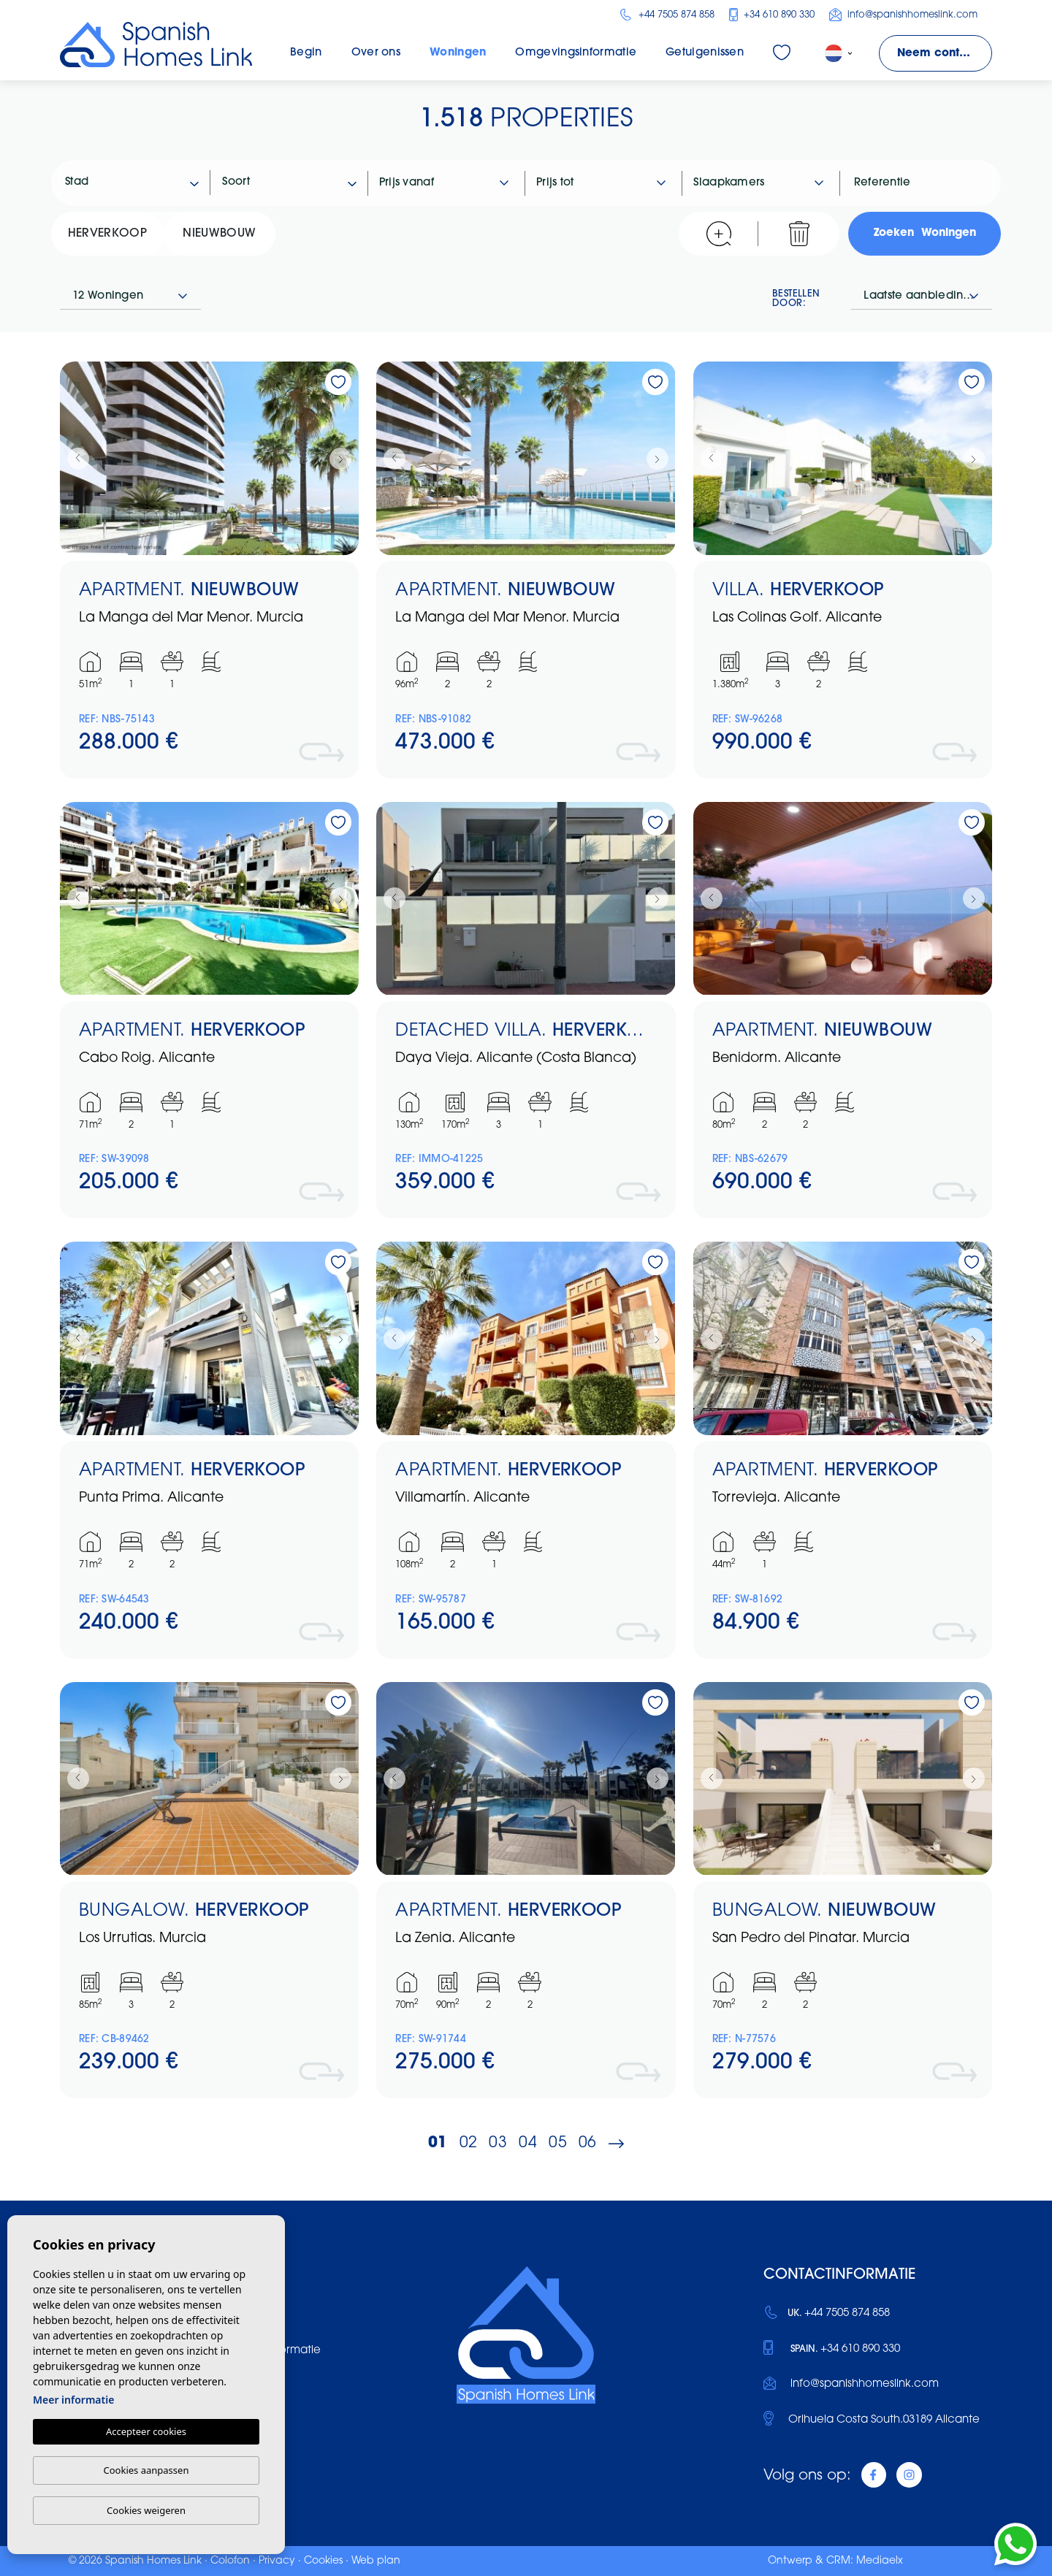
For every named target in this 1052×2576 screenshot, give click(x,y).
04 (528, 2143)
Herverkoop (107, 234)
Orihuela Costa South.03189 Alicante (884, 2420)
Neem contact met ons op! (944, 53)
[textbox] (138, 183)
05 (558, 2143)
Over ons (375, 52)
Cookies (323, 2561)
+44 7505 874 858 (666, 15)
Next (344, 458)
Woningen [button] (458, 52)
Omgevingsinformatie (575, 52)
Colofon (230, 2561)
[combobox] (133, 182)
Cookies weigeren (146, 2510)
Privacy (277, 2561)
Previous (74, 458)
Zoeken (925, 234)
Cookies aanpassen (146, 2470)
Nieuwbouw (219, 234)
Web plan (375, 2561)
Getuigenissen (705, 52)
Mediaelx (879, 2561)
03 (498, 2143)
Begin (306, 52)
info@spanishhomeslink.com (903, 15)
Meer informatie (73, 2400)
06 (588, 2143)
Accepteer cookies (146, 2431)
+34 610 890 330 (772, 15)
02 (469, 2143)
